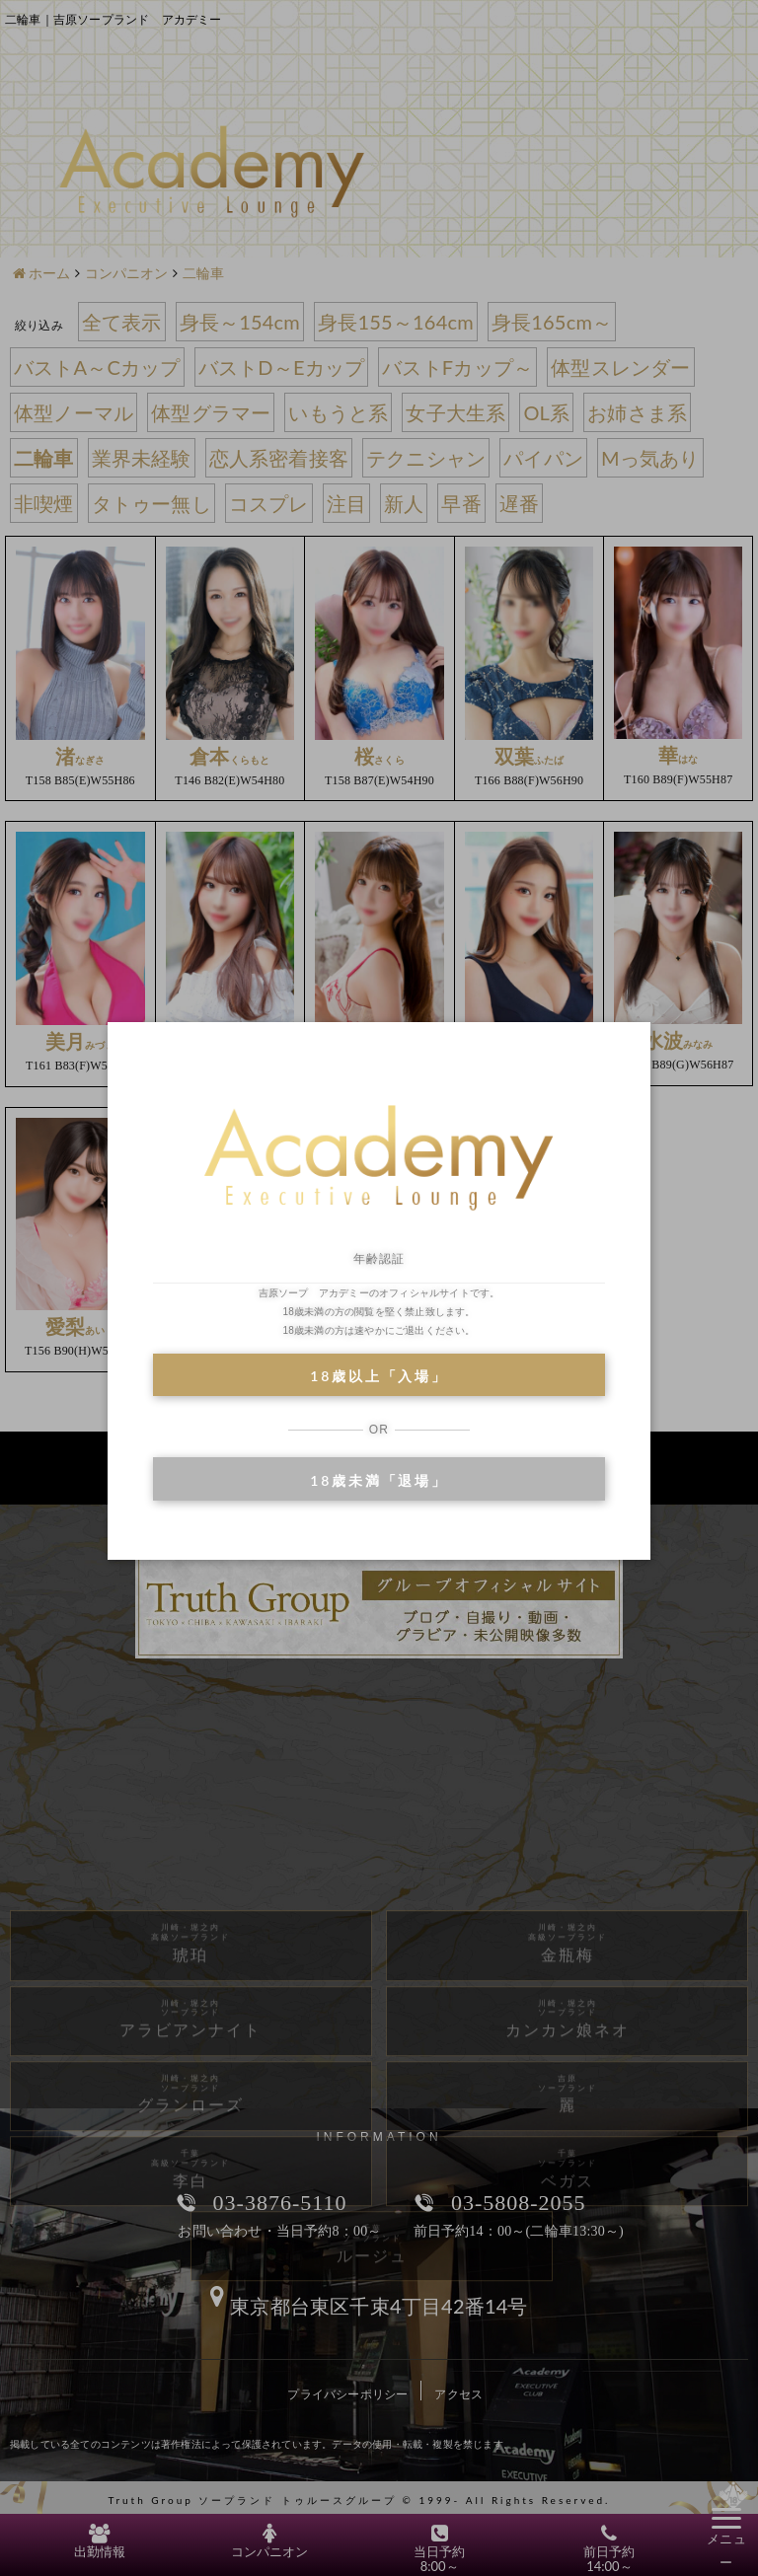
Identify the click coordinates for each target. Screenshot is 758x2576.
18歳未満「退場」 (378, 1480)
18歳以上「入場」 (378, 1375)
